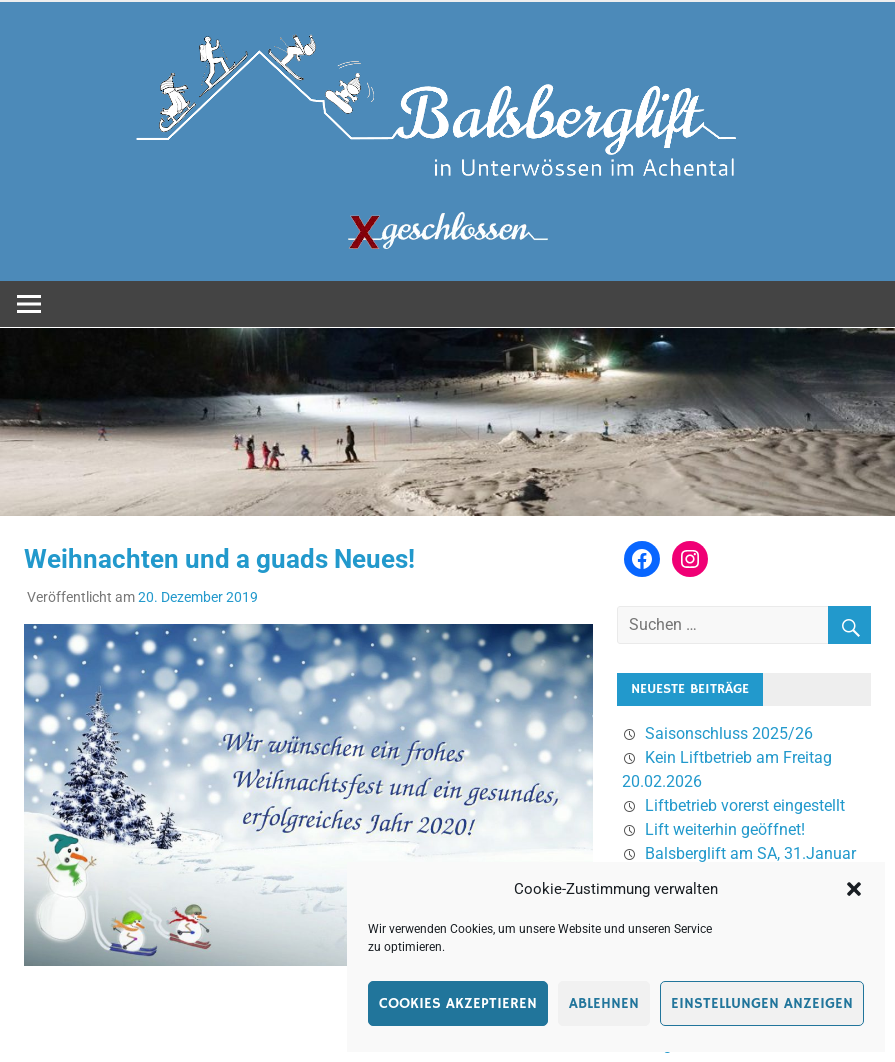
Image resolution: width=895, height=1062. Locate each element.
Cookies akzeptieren (458, 1003)
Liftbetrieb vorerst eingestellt (745, 805)
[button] (854, 889)
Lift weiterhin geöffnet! (725, 829)
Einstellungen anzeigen (762, 1003)
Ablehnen (604, 1003)
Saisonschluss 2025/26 (729, 733)
